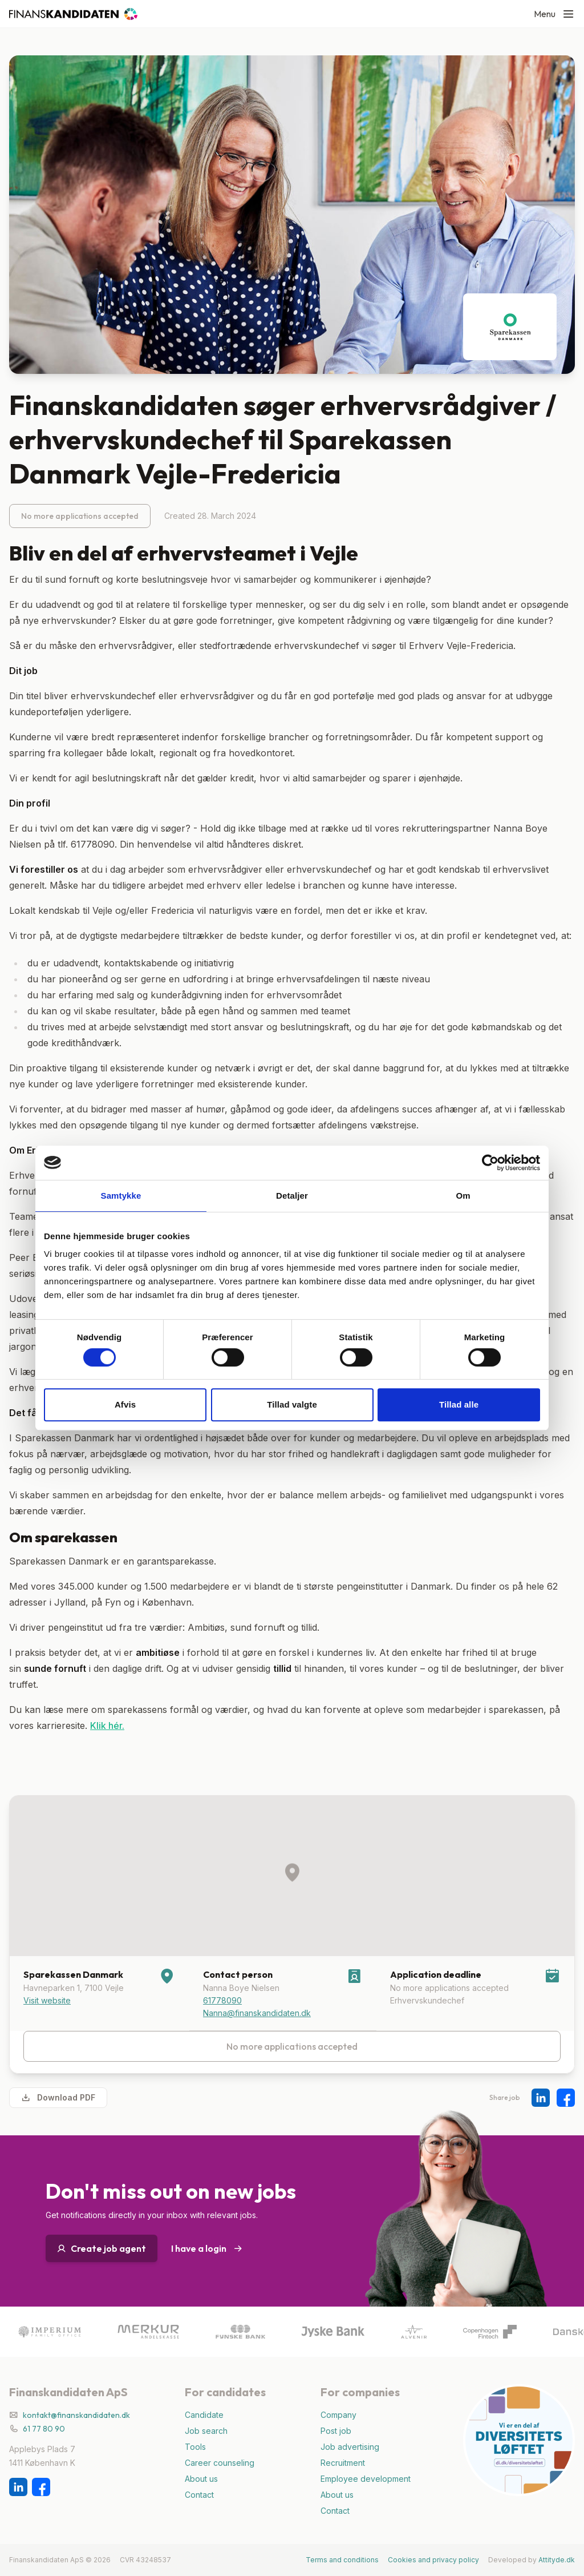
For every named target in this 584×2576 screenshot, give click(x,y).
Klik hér (106, 1725)
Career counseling (219, 2463)
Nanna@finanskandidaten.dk (257, 2013)
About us (201, 2479)
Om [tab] (463, 1195)
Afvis (125, 1404)
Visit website (47, 2000)
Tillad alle (458, 1404)
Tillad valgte (292, 1404)
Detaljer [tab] (292, 1195)
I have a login (206, 2248)
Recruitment (343, 2463)
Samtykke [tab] (121, 1195)
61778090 (222, 2000)
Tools (195, 2447)
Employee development (366, 2479)
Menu (554, 13)
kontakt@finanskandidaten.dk (76, 2415)
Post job (336, 2431)
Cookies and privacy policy (433, 2559)
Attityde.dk (556, 2559)
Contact (199, 2495)
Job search (206, 2431)
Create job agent (101, 2248)
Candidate (204, 2415)
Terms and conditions (342, 2559)
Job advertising (350, 2447)
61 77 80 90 (44, 2429)
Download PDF (58, 2098)
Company (338, 2415)
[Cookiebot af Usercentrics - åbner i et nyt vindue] (490, 1162)
